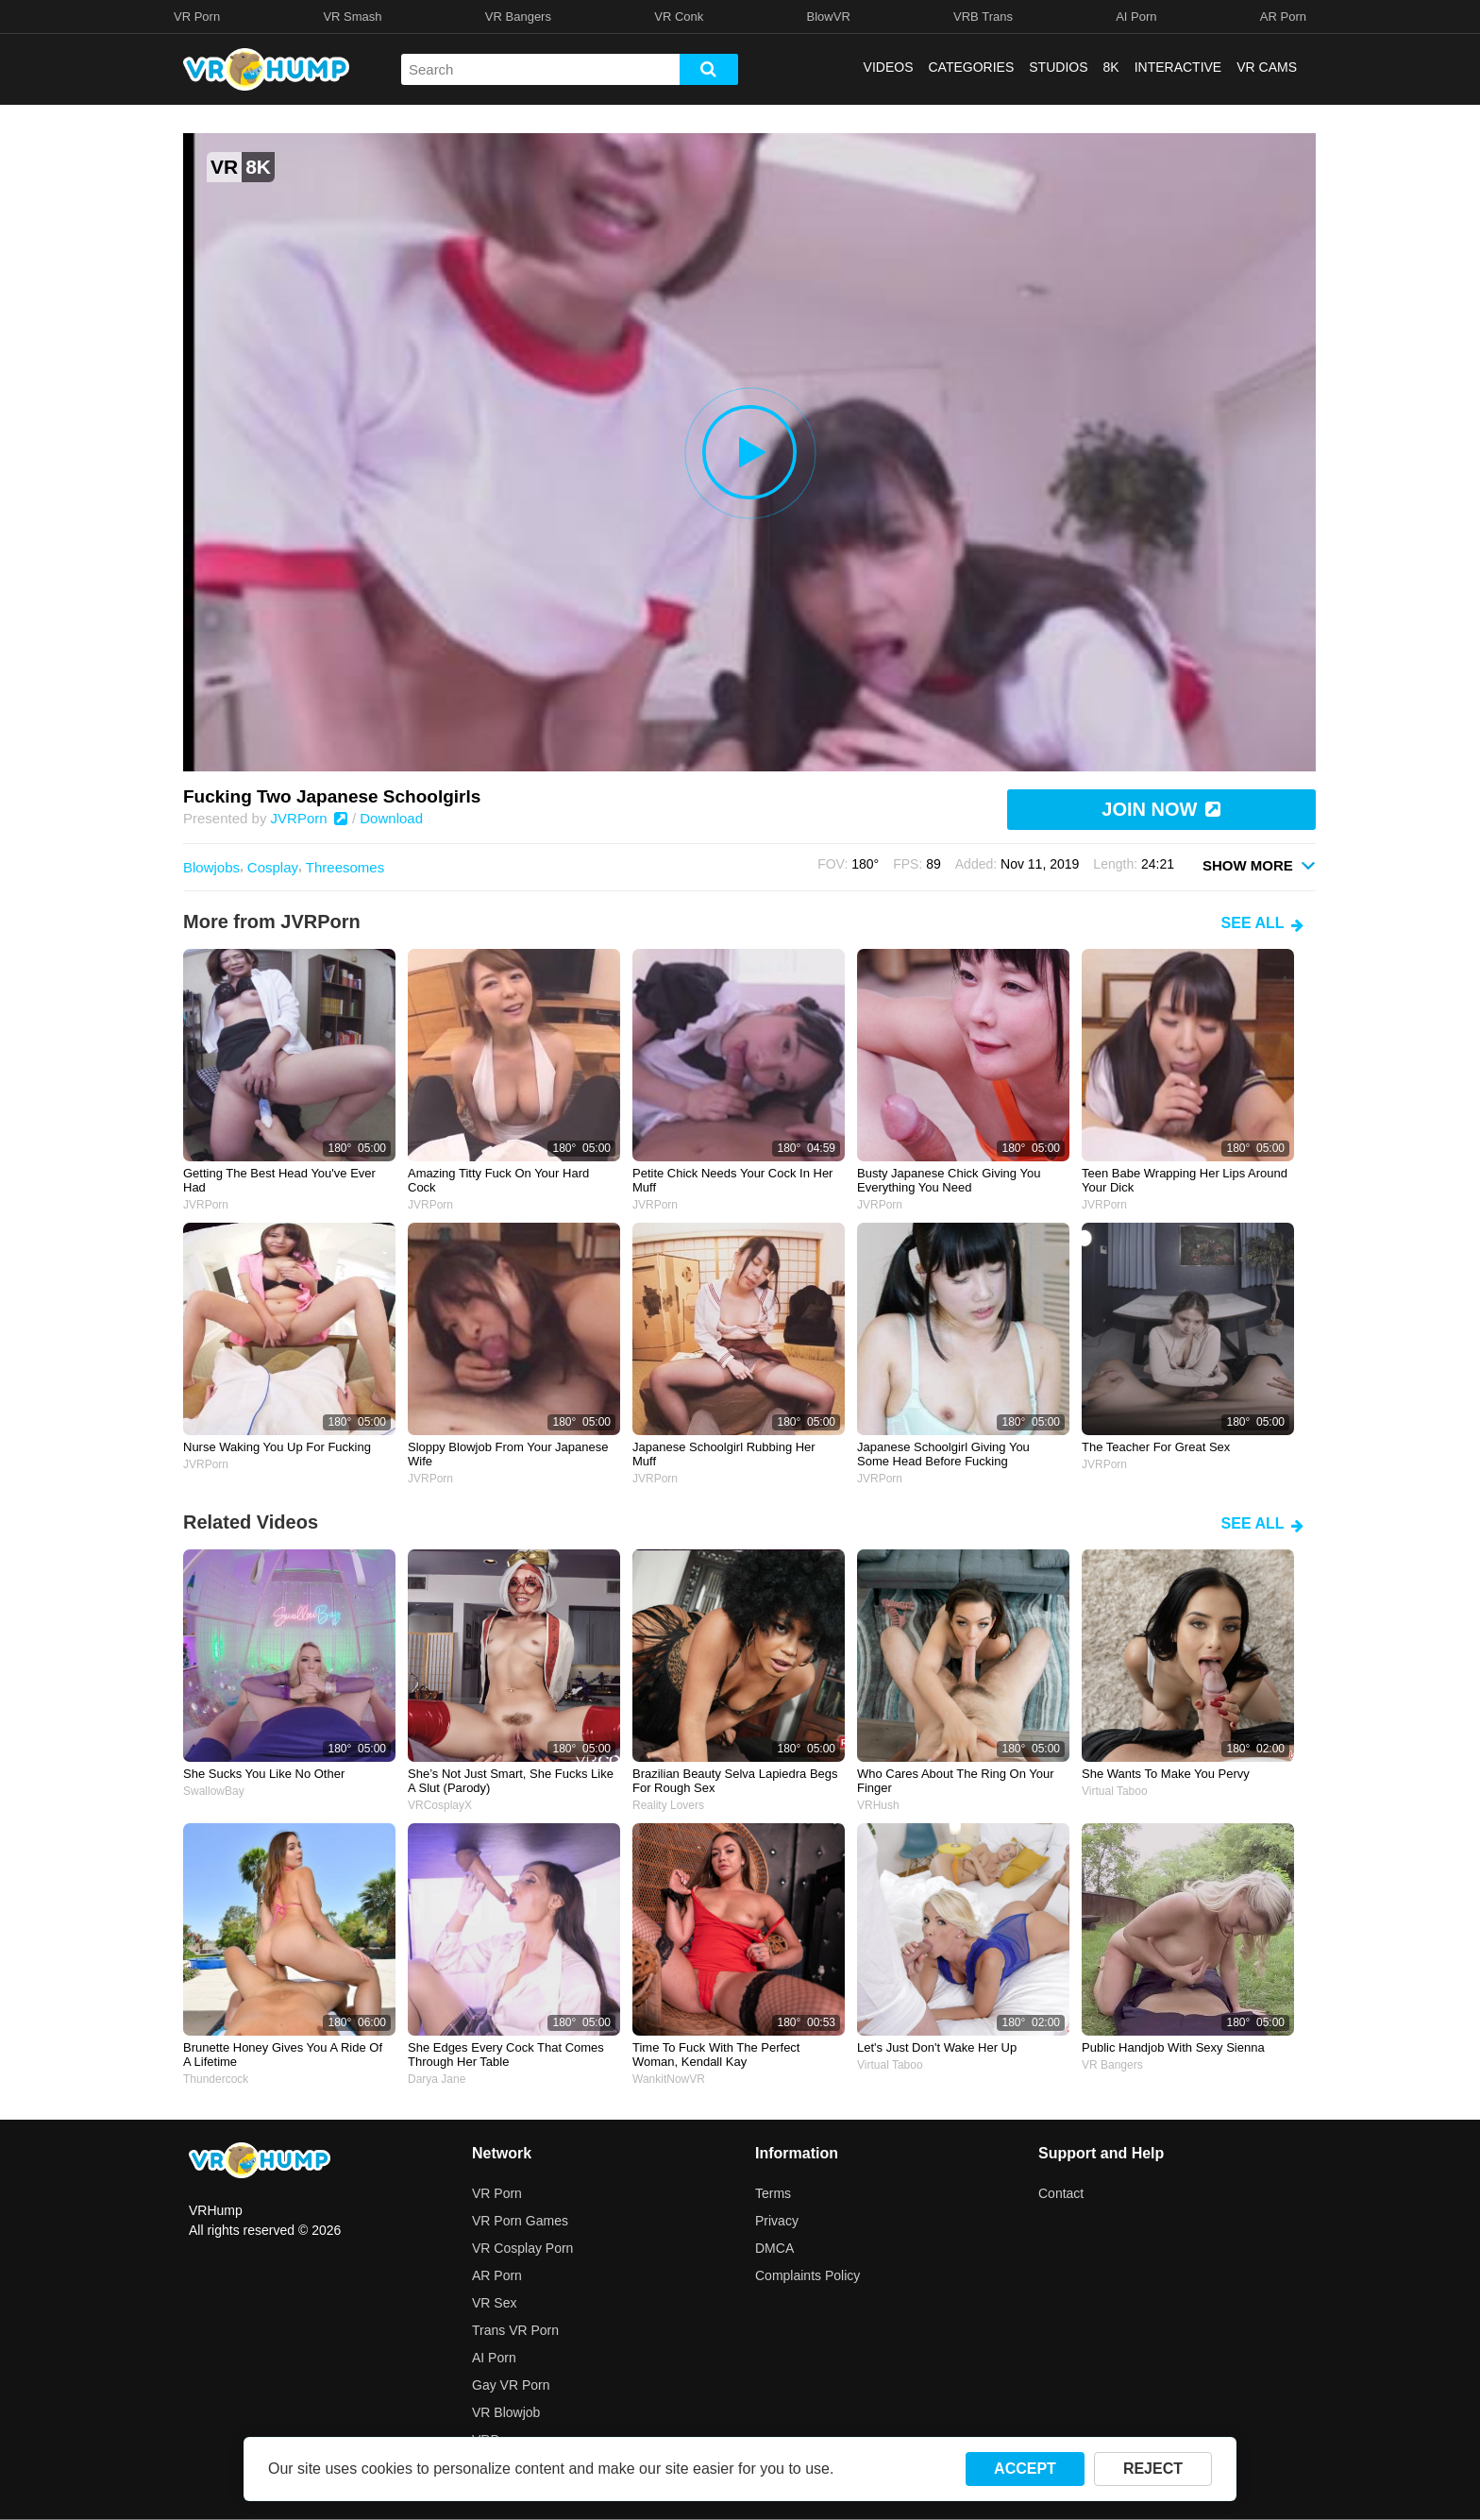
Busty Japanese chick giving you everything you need (948, 1180)
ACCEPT (1025, 2469)
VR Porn (197, 16)
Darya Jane (436, 2079)
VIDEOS (889, 67)
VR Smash (352, 16)
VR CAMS (1266, 67)
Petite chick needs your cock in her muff (732, 1180)
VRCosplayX (440, 1805)
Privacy (777, 2220)
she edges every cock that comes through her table (506, 2054)
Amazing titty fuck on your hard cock (498, 1180)
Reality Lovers (668, 1805)
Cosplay (272, 867)
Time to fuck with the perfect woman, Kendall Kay (715, 2054)
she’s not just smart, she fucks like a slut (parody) (511, 1781)
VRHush (878, 1805)
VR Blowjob (506, 2412)
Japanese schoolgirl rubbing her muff (724, 1454)
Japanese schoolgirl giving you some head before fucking (943, 1454)
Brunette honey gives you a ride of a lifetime (282, 2054)
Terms (773, 2193)
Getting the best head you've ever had (279, 1180)
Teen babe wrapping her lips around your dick (1184, 1180)
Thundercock (215, 2079)
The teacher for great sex (1156, 1447)
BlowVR (828, 16)
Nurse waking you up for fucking (277, 1447)
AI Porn (1136, 16)
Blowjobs (211, 867)
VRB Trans (983, 16)
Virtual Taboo (1115, 1791)
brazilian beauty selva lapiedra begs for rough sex (735, 1781)
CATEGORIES (972, 67)
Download (391, 818)
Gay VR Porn (510, 2385)
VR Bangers (518, 16)
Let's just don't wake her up (937, 2047)
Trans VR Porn (515, 2330)
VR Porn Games (520, 2220)
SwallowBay (213, 1791)
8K (1111, 67)
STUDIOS (1058, 67)
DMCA (774, 2248)
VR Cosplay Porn (522, 2248)
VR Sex (494, 2302)
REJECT (1153, 2469)
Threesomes (345, 867)
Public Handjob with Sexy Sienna (1173, 2047)
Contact (1061, 2193)
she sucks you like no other (264, 1774)
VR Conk (678, 16)
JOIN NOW (1161, 809)
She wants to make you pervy (1166, 1774)
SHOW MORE (1259, 864)
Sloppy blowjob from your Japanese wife (508, 1454)
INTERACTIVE (1178, 67)
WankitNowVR (668, 2079)
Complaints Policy (807, 2275)
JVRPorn (309, 818)
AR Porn (1283, 16)
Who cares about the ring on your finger (955, 1781)
